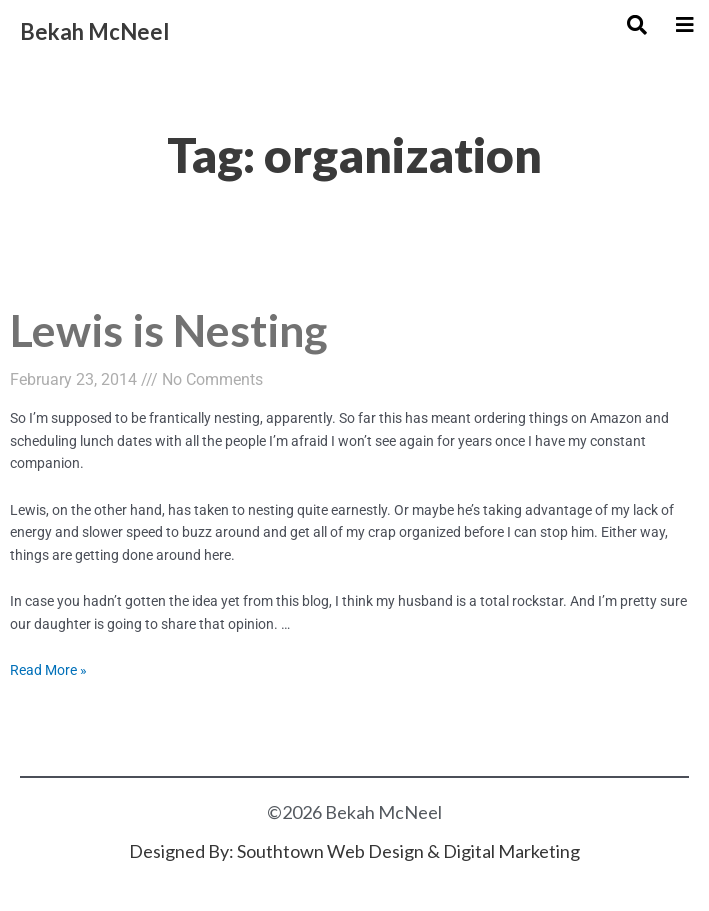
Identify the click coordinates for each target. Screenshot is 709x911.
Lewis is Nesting (168, 329)
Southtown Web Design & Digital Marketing (408, 851)
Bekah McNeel (94, 31)
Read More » (48, 670)
